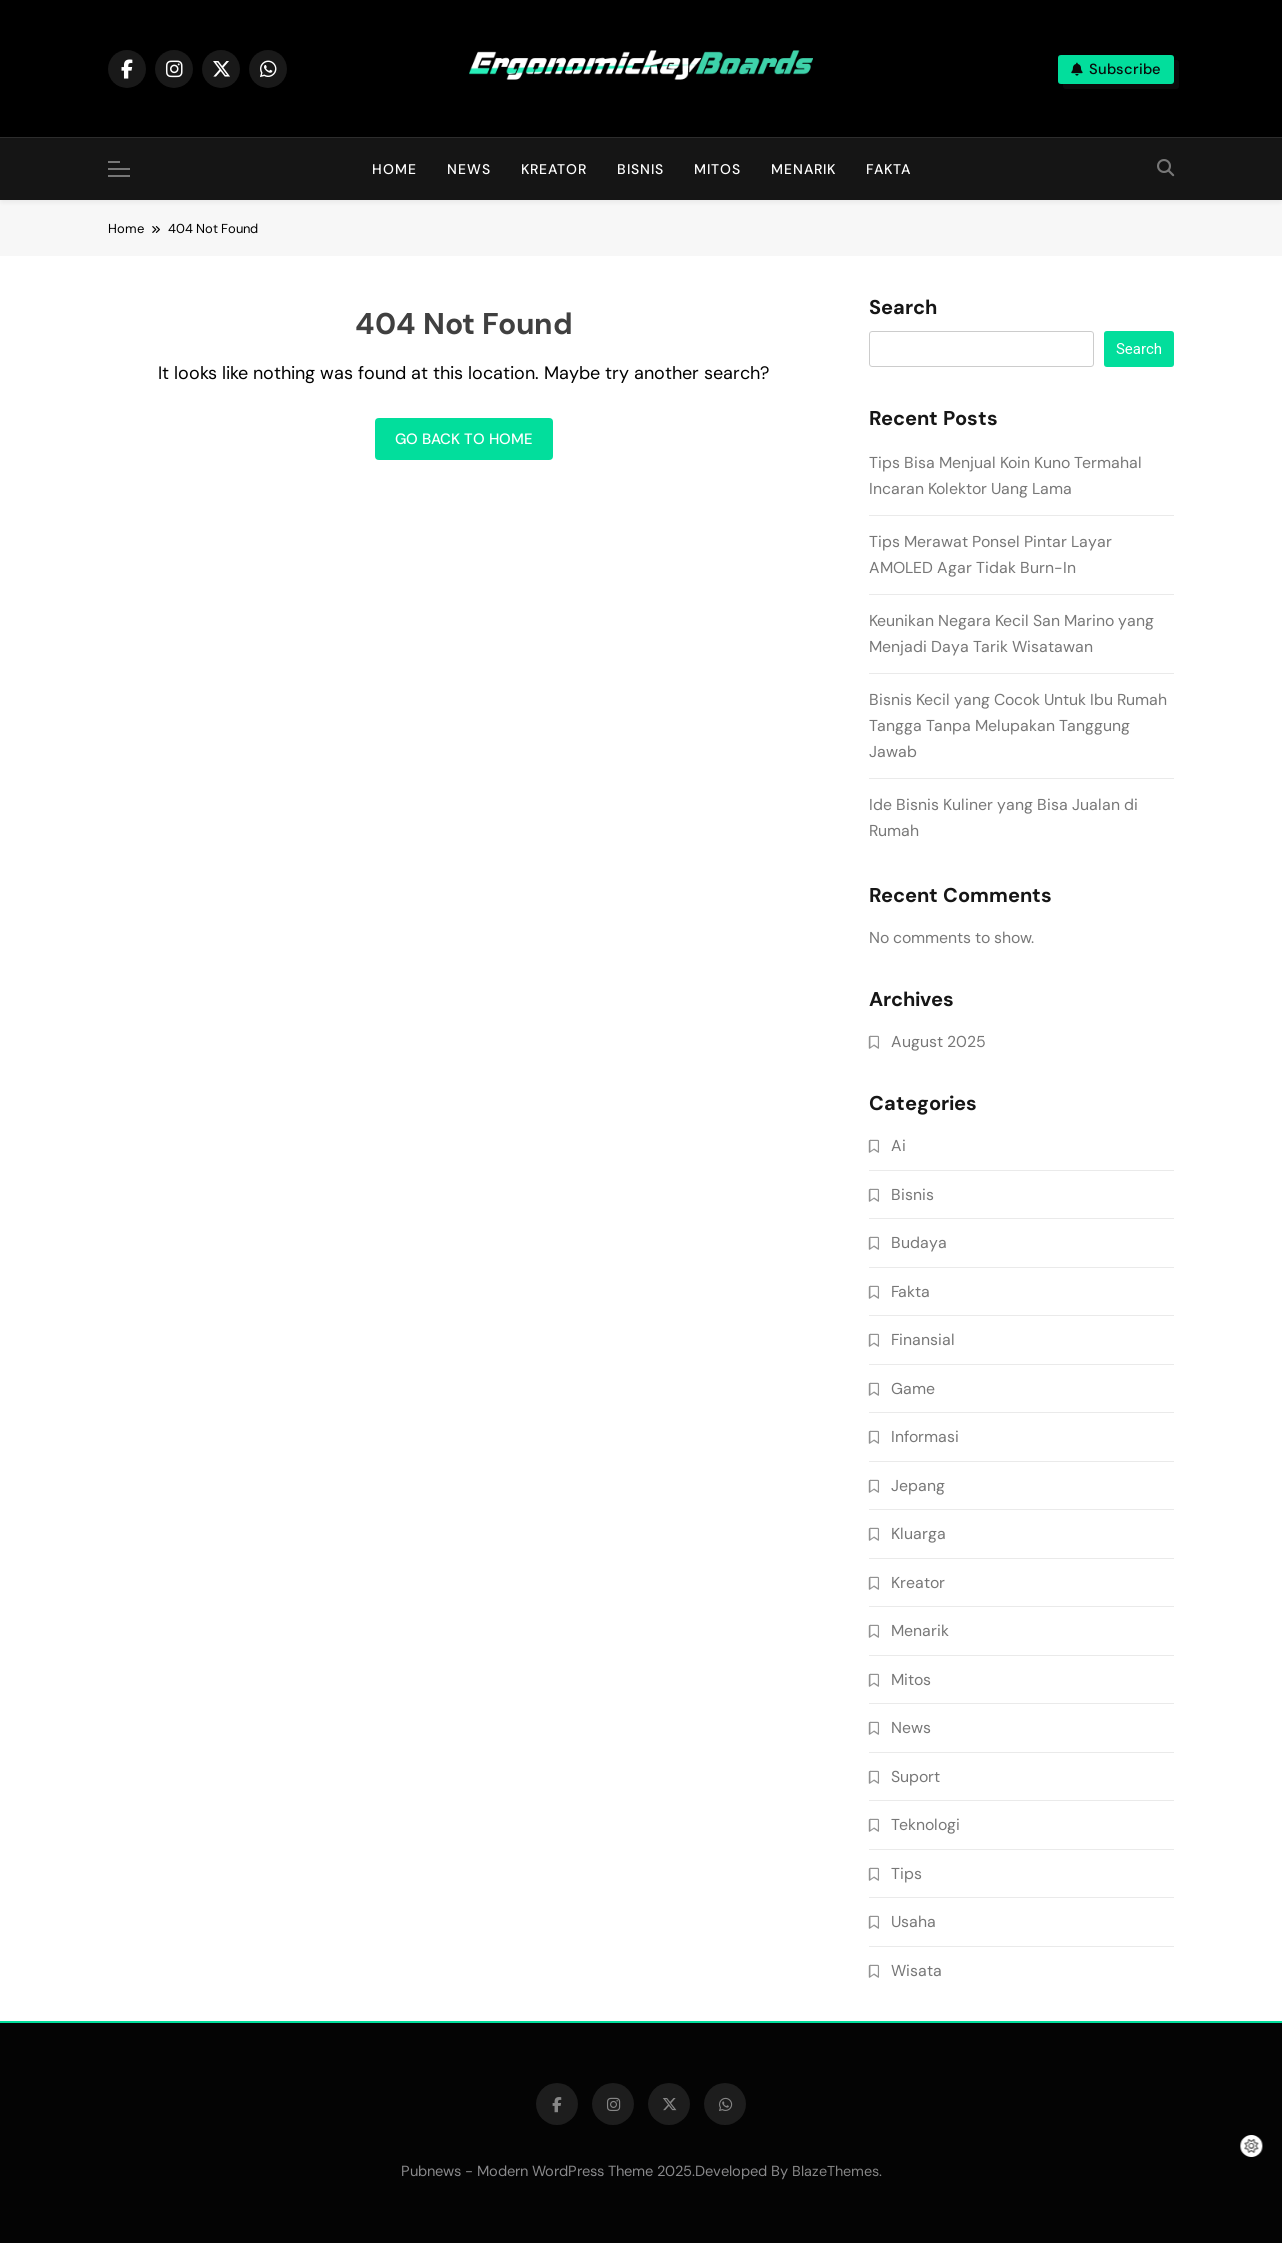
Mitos (717, 169)
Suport (915, 1776)
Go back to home (464, 439)
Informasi (925, 1436)
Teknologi (925, 1824)
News (469, 169)
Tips (906, 1873)
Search (903, 308)
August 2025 (938, 1041)
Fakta (888, 169)
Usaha (913, 1921)
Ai (898, 1145)
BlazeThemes (835, 2171)
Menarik (803, 169)
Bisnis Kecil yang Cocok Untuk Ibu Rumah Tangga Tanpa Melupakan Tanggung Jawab (1018, 725)
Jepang (918, 1485)
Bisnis (640, 169)
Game (913, 1388)
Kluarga (918, 1533)
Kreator (554, 169)
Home (394, 169)
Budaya (919, 1242)
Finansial (923, 1339)
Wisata (916, 1970)
